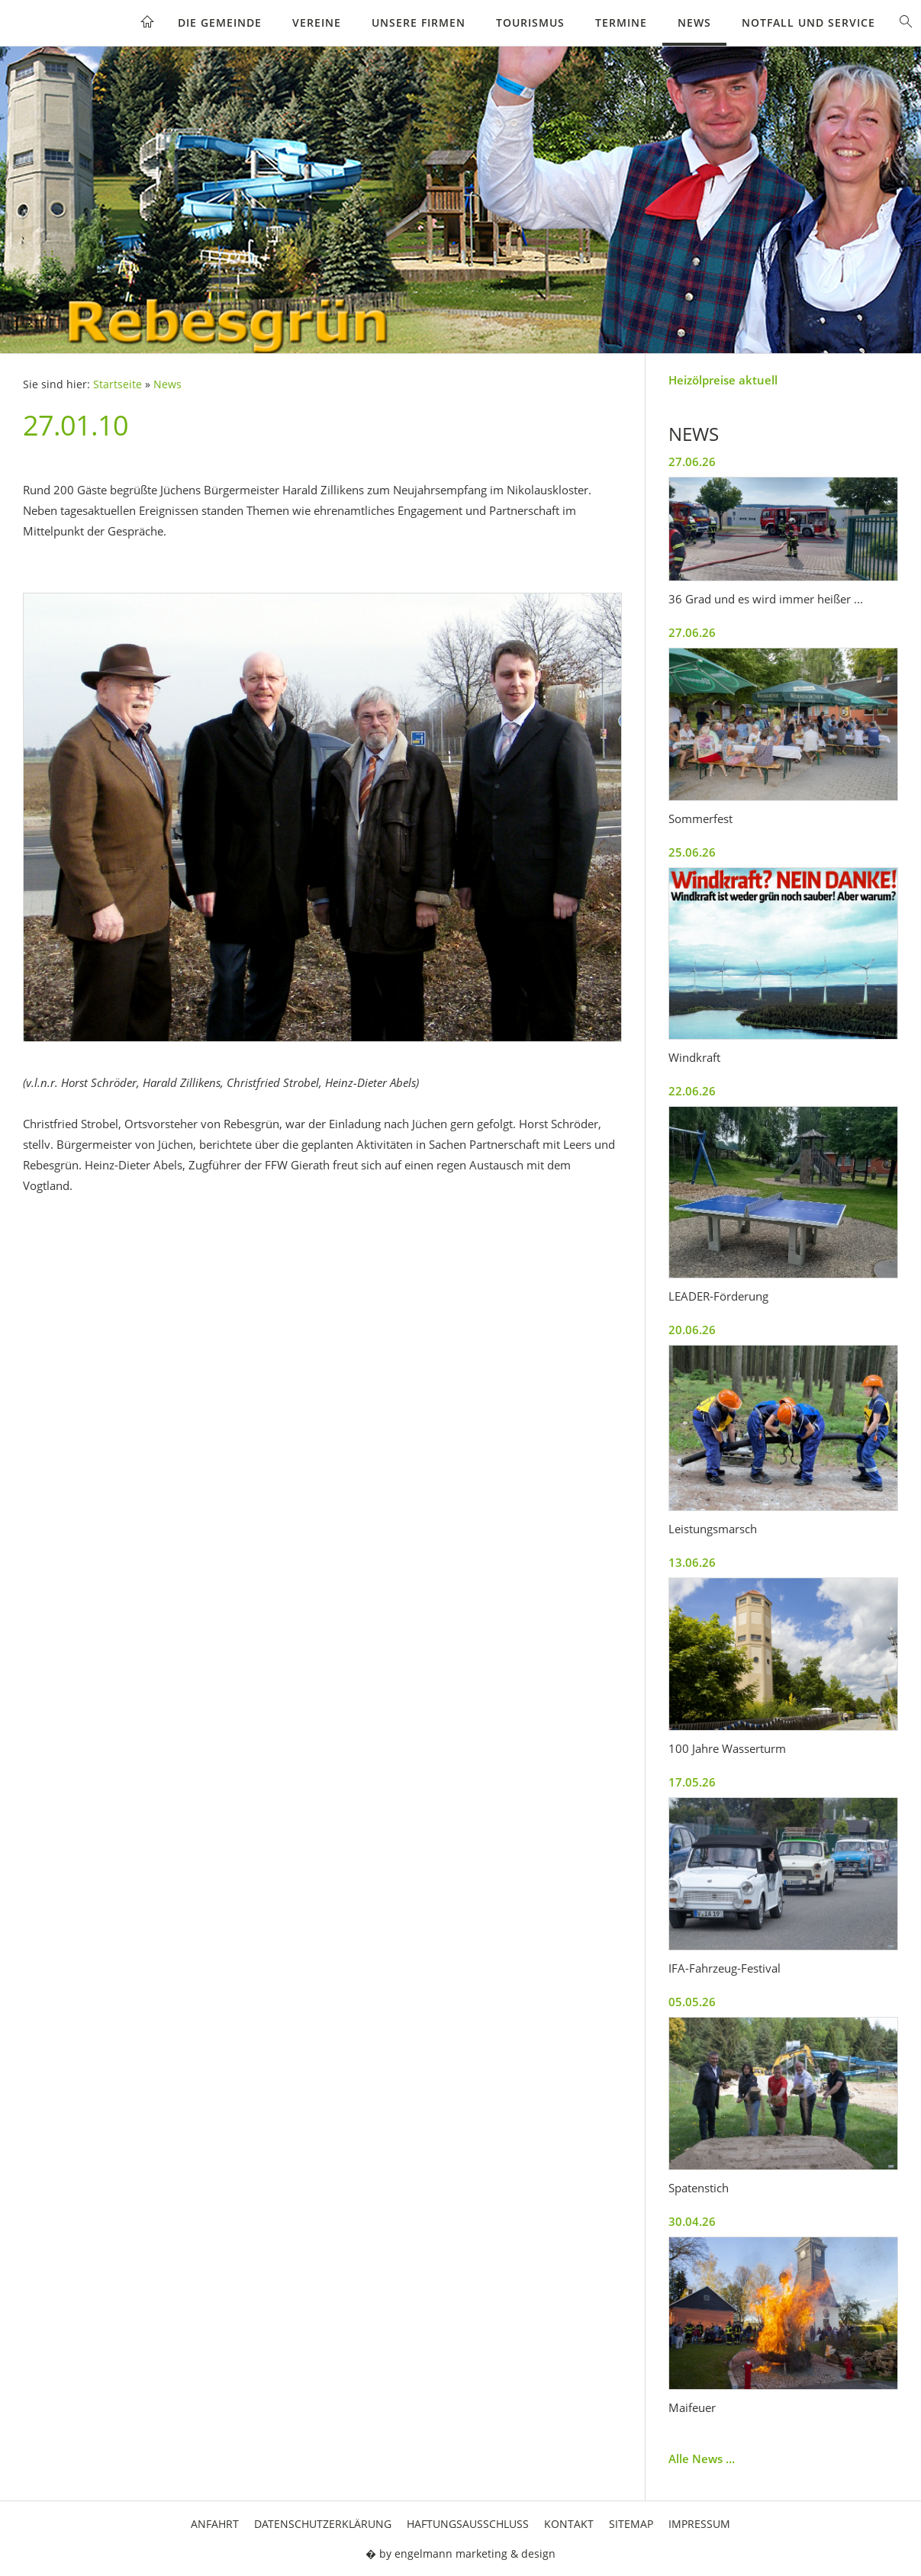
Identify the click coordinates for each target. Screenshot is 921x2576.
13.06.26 (692, 1562)
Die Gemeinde (220, 22)
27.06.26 (692, 461)
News (694, 22)
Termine (621, 22)
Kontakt (569, 2524)
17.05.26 (692, 1782)
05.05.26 (692, 2001)
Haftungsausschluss (468, 2524)
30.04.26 (692, 2221)
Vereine (316, 22)
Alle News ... (701, 2458)
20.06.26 (692, 1329)
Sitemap (631, 2524)
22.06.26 (692, 1090)
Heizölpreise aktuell (723, 380)
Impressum (699, 2524)
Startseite (117, 384)
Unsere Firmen (418, 22)
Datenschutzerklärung (322, 2524)
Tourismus (530, 22)
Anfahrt (215, 2524)
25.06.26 (692, 852)
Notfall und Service (808, 22)
